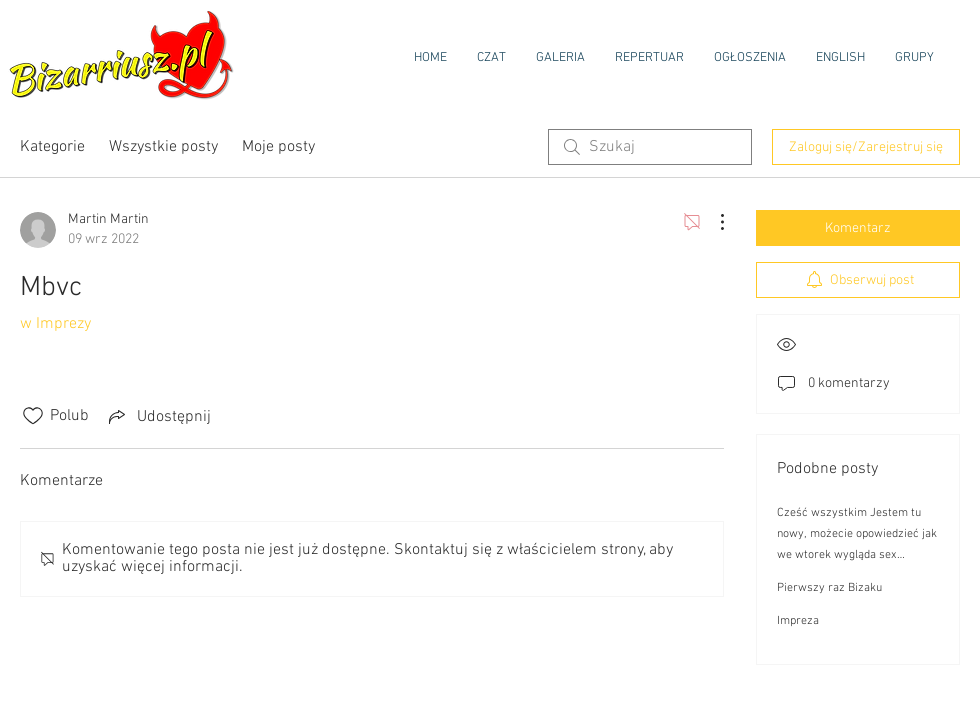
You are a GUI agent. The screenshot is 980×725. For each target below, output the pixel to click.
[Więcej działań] (712, 222)
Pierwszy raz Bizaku (829, 588)
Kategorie (52, 147)
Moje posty (278, 147)
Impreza (798, 621)
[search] (650, 147)
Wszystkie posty (163, 147)
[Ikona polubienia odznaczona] (33, 416)
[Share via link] (158, 416)
